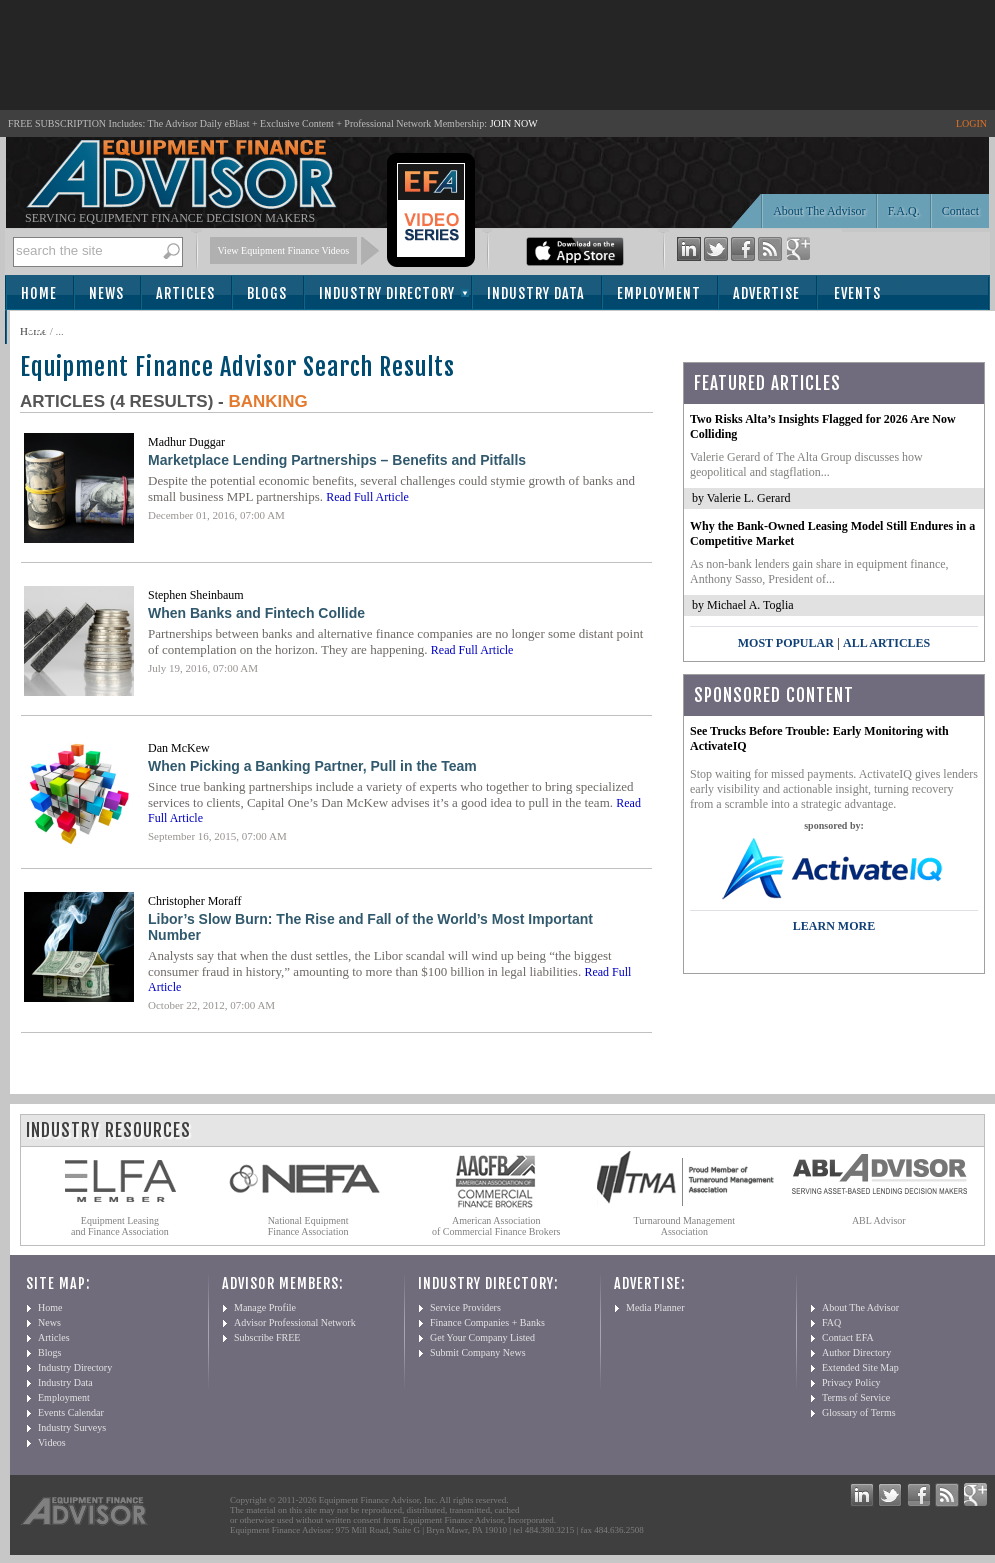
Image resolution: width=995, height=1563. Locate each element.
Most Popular (786, 643)
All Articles (886, 643)
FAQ (831, 1322)
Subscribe (61, 328)
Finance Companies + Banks (487, 1322)
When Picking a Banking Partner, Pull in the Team (312, 766)
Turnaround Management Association (685, 1226)
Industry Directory (387, 293)
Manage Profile (265, 1307)
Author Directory (856, 1352)
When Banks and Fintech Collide (256, 613)
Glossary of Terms (859, 1412)
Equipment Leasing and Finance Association (120, 1226)
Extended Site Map (860, 1367)
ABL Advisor (879, 1220)
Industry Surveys (72, 1427)
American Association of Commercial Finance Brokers (496, 1226)
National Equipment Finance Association (308, 1226)
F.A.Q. (904, 211)
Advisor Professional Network (295, 1322)
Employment (659, 293)
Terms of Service (856, 1397)
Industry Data (536, 293)
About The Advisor (819, 211)
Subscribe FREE (267, 1337)
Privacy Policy (851, 1382)
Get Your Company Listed (482, 1337)
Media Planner (655, 1307)
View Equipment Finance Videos (284, 250)
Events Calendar (71, 1412)
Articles (185, 293)
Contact (960, 211)
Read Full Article (367, 497)
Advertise (766, 293)
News (106, 293)
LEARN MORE (834, 926)
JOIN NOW (514, 123)
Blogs (267, 293)
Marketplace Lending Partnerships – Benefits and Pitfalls (337, 460)
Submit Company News (478, 1352)
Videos (52, 1442)
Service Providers (465, 1307)
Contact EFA (848, 1337)
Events (857, 293)
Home (39, 293)
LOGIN (971, 123)
